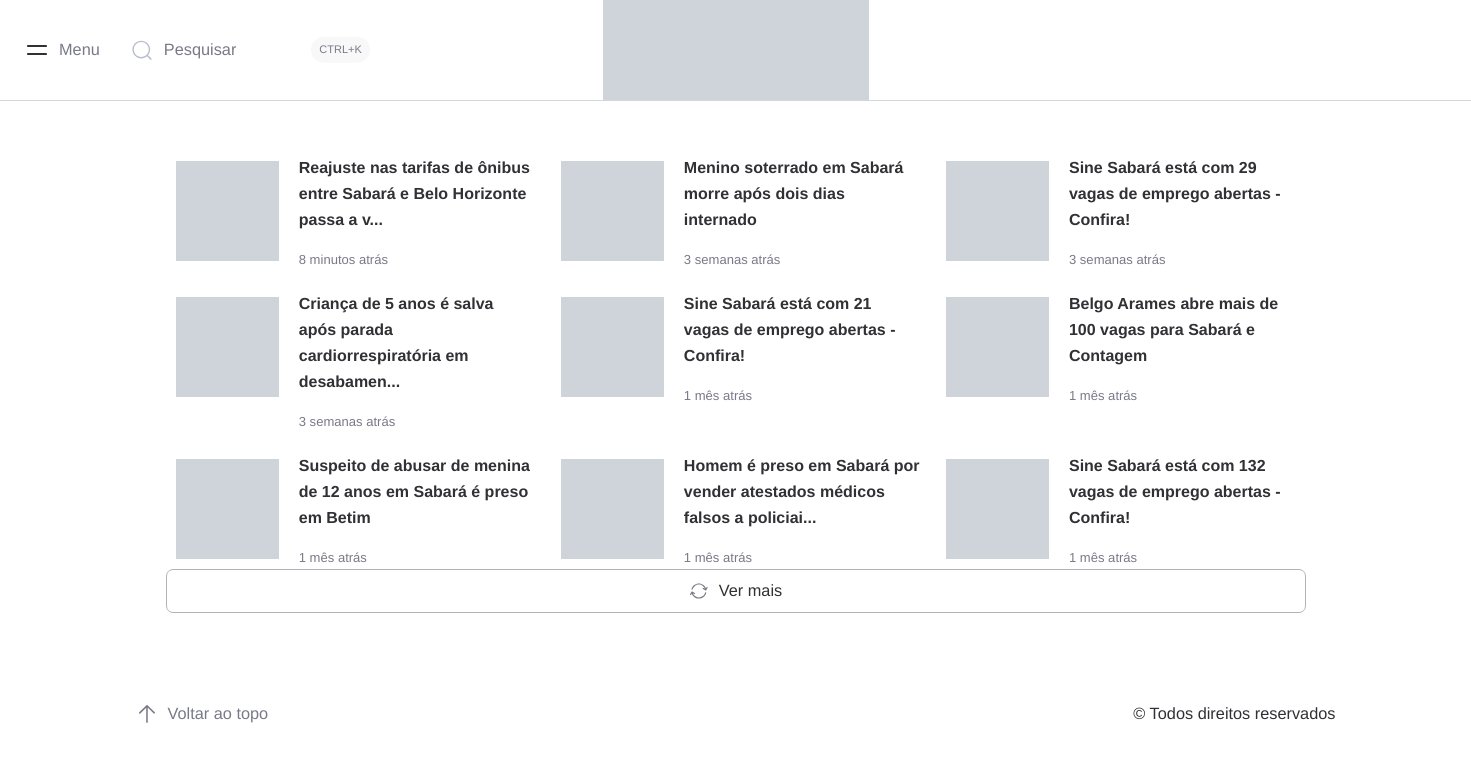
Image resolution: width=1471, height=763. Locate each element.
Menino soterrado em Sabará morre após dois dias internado (794, 194)
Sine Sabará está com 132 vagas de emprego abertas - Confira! (1175, 465)
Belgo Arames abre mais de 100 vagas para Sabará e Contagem (1173, 329)
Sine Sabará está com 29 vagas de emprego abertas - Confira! (1175, 194)
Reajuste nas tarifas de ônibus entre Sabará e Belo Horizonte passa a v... (414, 194)
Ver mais (735, 564)
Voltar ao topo (202, 687)
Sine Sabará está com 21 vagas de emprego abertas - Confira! (790, 329)
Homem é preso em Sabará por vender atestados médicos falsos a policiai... (802, 465)
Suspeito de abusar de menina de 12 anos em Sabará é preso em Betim (414, 465)
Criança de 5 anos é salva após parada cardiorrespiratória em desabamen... (417, 329)
